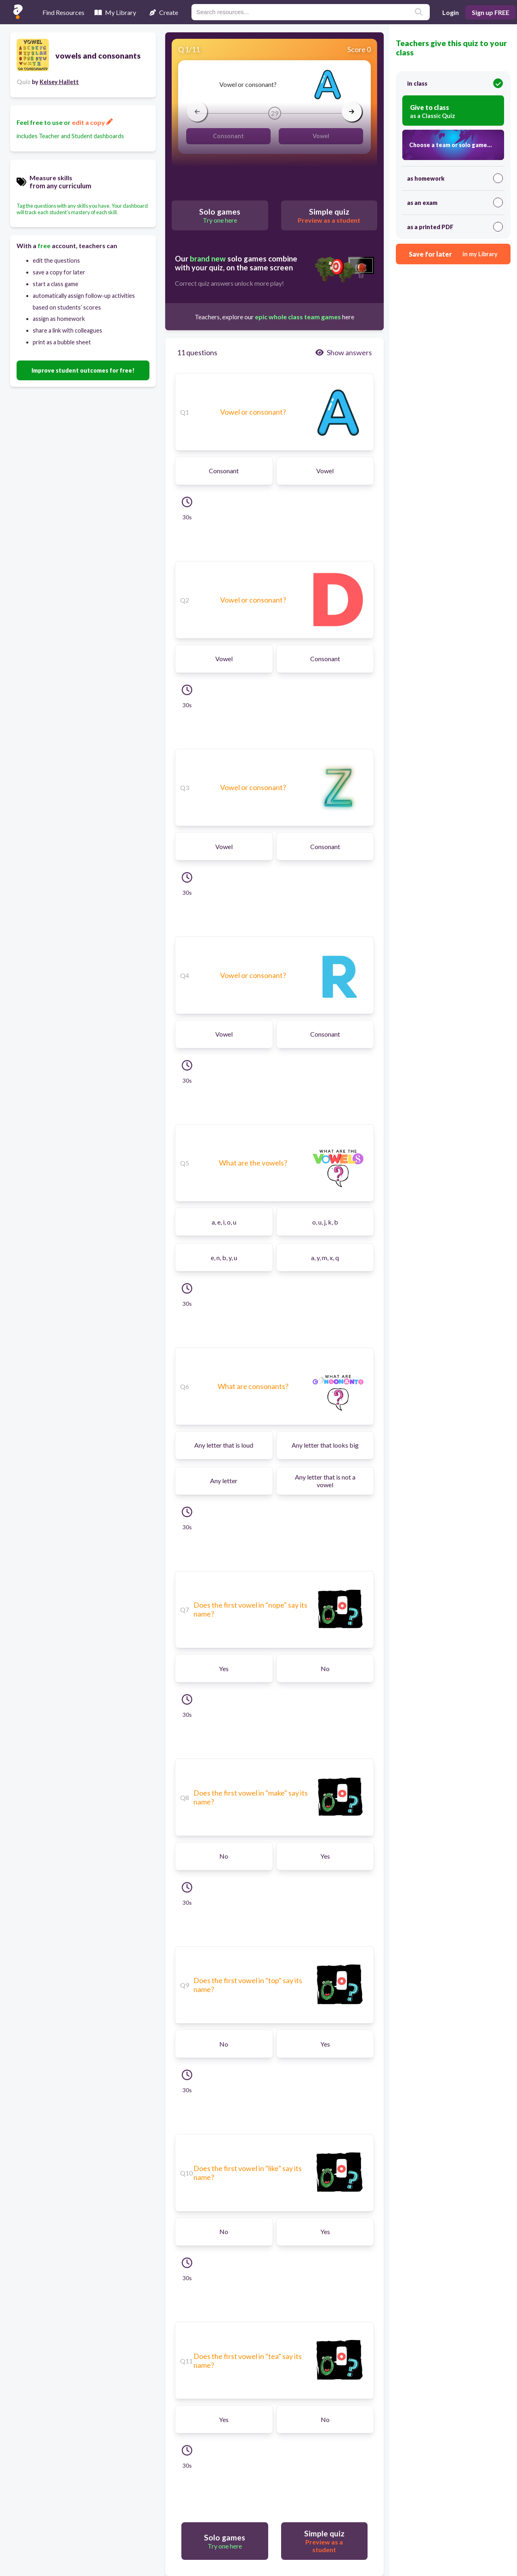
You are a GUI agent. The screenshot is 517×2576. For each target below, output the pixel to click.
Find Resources (63, 12)
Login (450, 12)
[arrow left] (197, 111)
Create (163, 12)
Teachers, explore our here (274, 316)
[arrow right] (352, 111)
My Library (115, 12)
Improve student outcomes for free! (83, 370)
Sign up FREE (490, 12)
